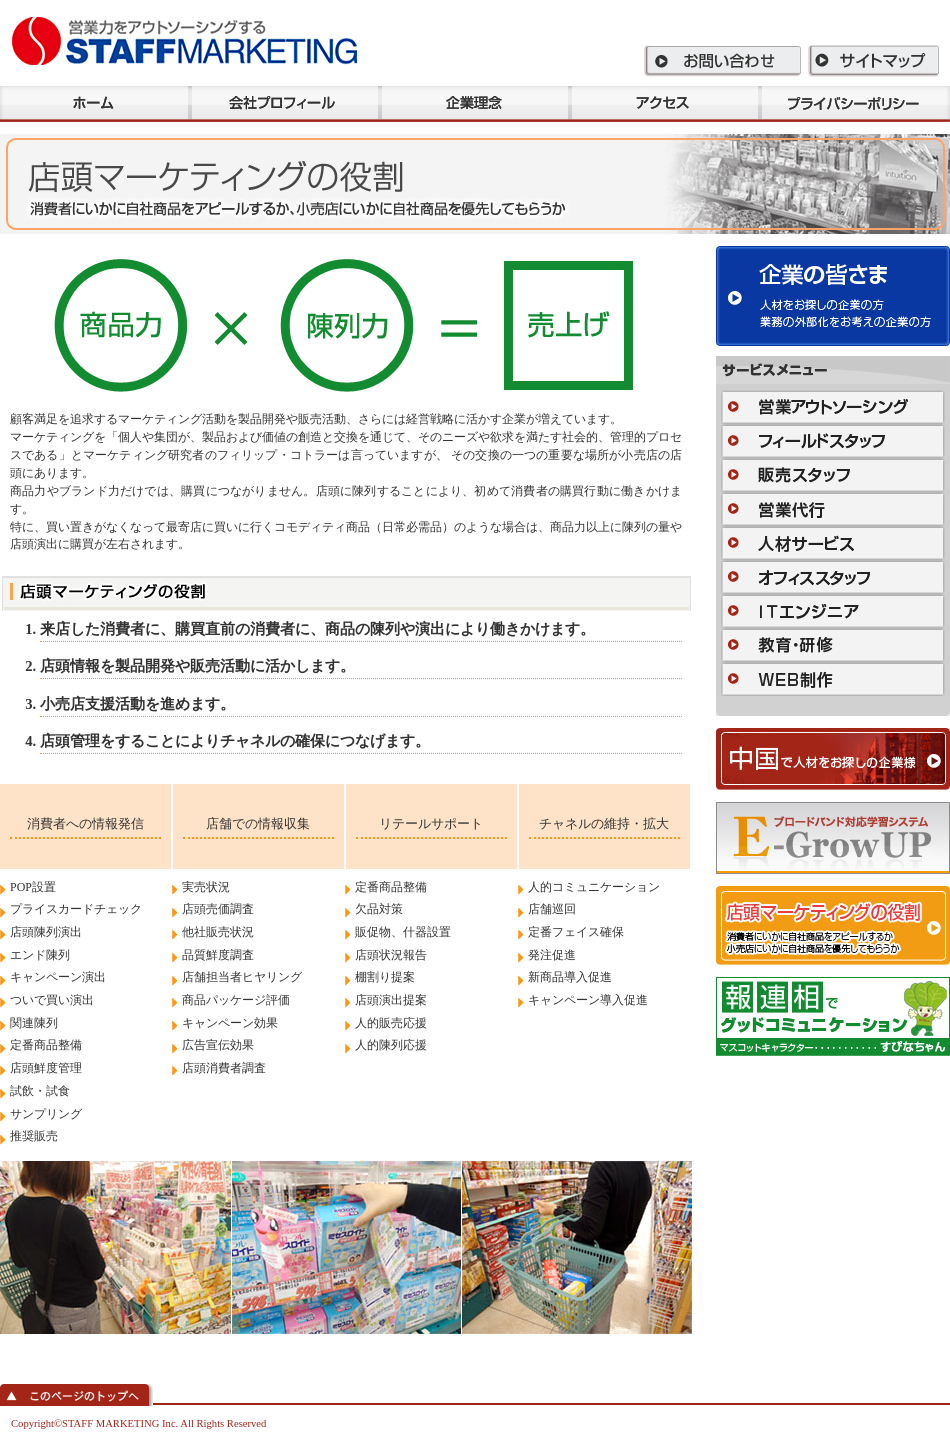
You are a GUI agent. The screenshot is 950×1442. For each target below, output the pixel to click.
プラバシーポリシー (855, 104)
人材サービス (833, 543)
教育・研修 (833, 645)
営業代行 (833, 509)
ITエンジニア (833, 611)
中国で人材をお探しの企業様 (833, 759)
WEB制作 (833, 679)
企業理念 (475, 104)
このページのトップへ (76, 1395)
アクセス (665, 104)
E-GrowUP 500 (833, 838)
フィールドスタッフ (833, 441)
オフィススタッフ (833, 577)
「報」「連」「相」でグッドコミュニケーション (833, 1016)
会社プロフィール (285, 104)
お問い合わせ (723, 60)
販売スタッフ (833, 475)
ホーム (95, 104)
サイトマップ (874, 60)
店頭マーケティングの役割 (833, 925)
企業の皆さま (833, 296)
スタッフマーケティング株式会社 (184, 40)
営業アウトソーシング (833, 407)
